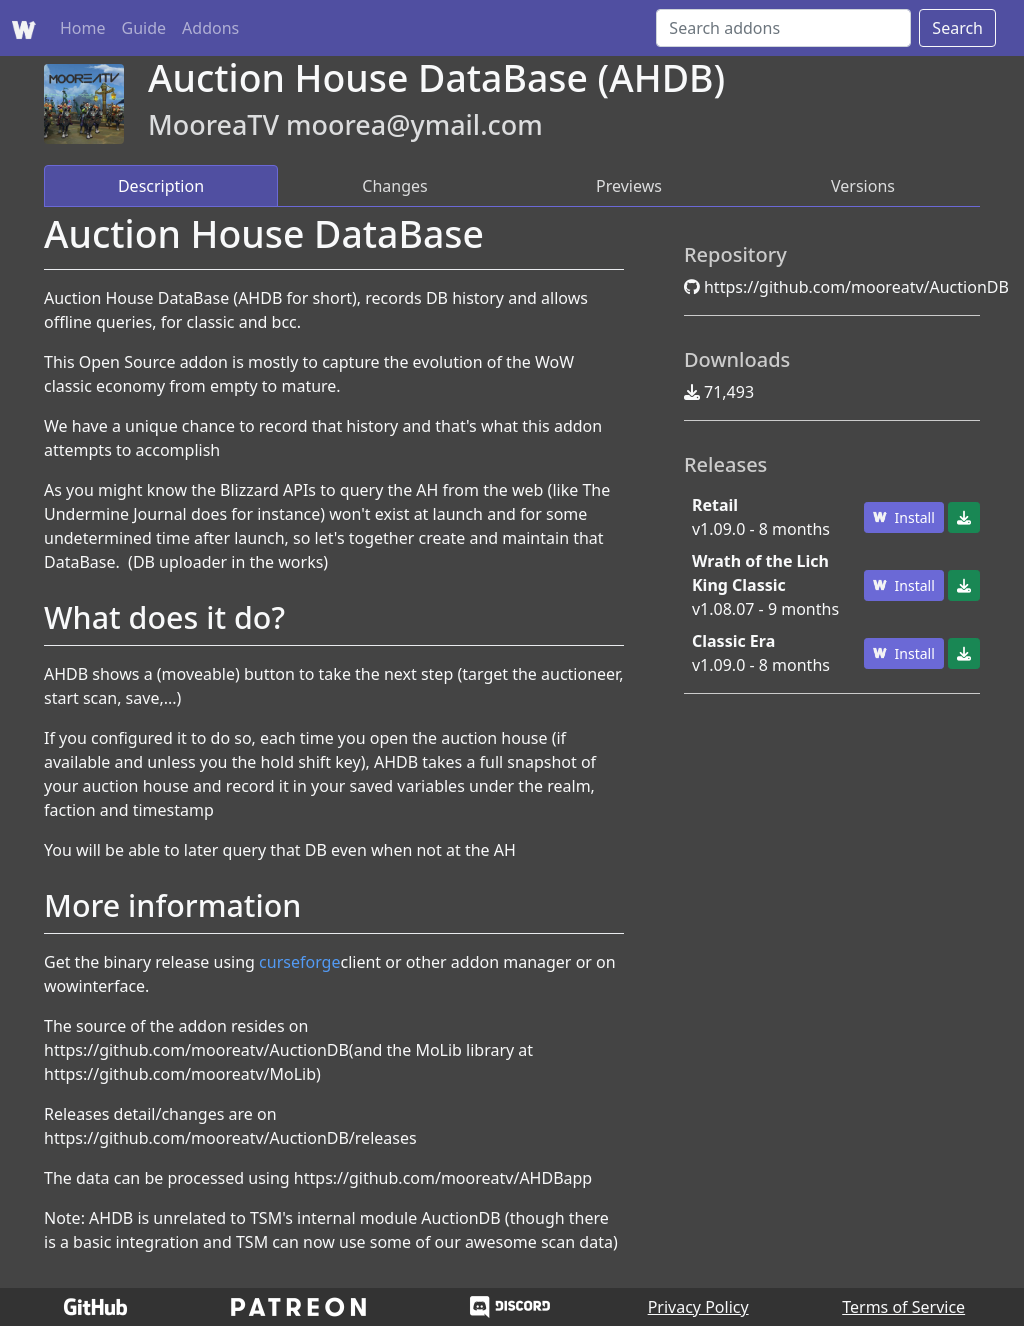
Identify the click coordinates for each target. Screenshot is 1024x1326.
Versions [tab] (863, 186)
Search (957, 28)
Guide (144, 28)
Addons (210, 28)
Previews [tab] (629, 186)
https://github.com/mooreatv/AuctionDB (856, 287)
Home (83, 28)
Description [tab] (161, 186)
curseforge (299, 962)
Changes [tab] (394, 186)
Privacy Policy (698, 1307)
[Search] (783, 28)
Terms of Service (903, 1307)
